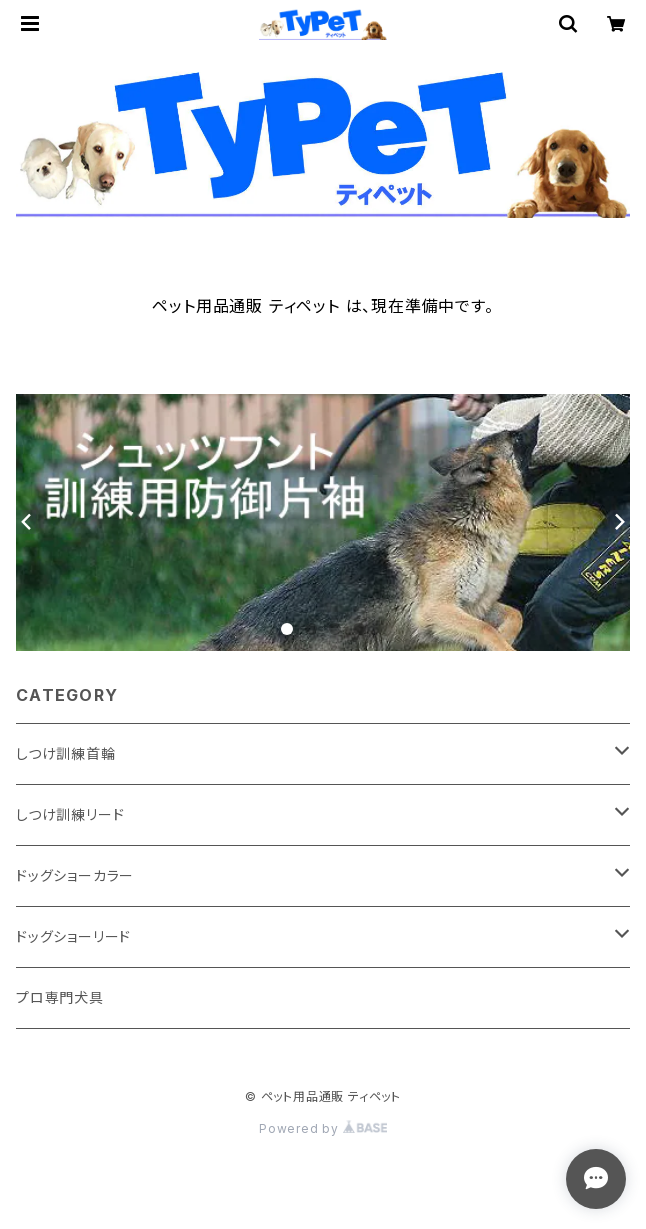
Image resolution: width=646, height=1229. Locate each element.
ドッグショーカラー (75, 875)
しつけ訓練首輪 (66, 753)
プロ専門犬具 (60, 997)
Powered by (323, 1128)
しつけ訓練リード (70, 814)
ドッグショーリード (73, 936)
